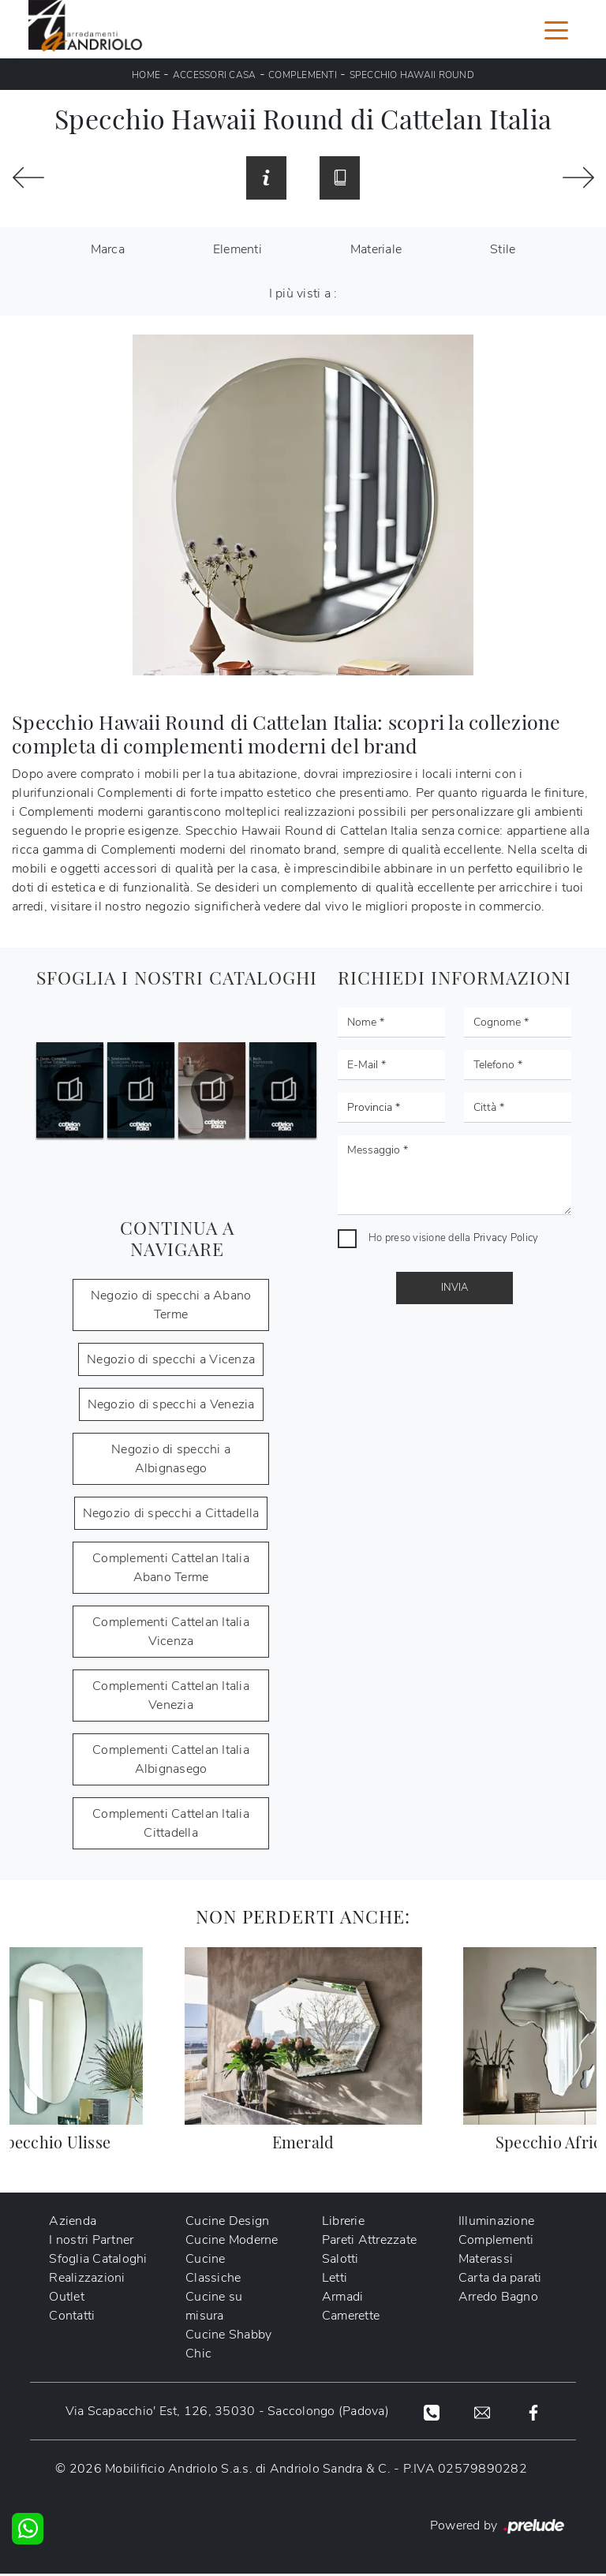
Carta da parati (500, 2280)
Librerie (343, 2223)
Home (146, 75)
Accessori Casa (214, 75)
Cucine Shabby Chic (228, 2346)
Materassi (485, 2261)
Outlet (66, 2299)
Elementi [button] (237, 251)
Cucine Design (227, 2223)
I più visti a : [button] (303, 296)
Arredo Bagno (498, 2299)
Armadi (343, 2299)
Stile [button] (502, 251)
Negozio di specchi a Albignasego (170, 1461)
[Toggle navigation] (556, 29)
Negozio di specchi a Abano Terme (171, 1307)
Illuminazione (496, 2223)
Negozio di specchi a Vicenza (171, 1361)
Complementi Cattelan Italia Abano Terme (170, 1570)
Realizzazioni (87, 2280)
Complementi (302, 75)
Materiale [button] (376, 251)
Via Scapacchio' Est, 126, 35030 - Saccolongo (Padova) (225, 2413)
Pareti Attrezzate (369, 2242)
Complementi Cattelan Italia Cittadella (170, 1826)
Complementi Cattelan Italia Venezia (170, 1698)
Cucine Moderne (232, 2242)
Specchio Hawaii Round (412, 75)
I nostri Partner (91, 2242)
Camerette (351, 2318)
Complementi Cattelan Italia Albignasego (170, 1762)
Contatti (72, 2318)
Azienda (72, 2223)
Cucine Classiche (213, 2271)
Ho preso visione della (453, 1240)
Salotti (340, 2261)
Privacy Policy (506, 1240)
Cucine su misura (213, 2308)
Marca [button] (108, 251)
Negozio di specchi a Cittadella (171, 1515)
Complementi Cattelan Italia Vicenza (170, 1634)
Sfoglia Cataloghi (98, 2261)
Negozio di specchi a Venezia (171, 1406)
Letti (334, 2280)
